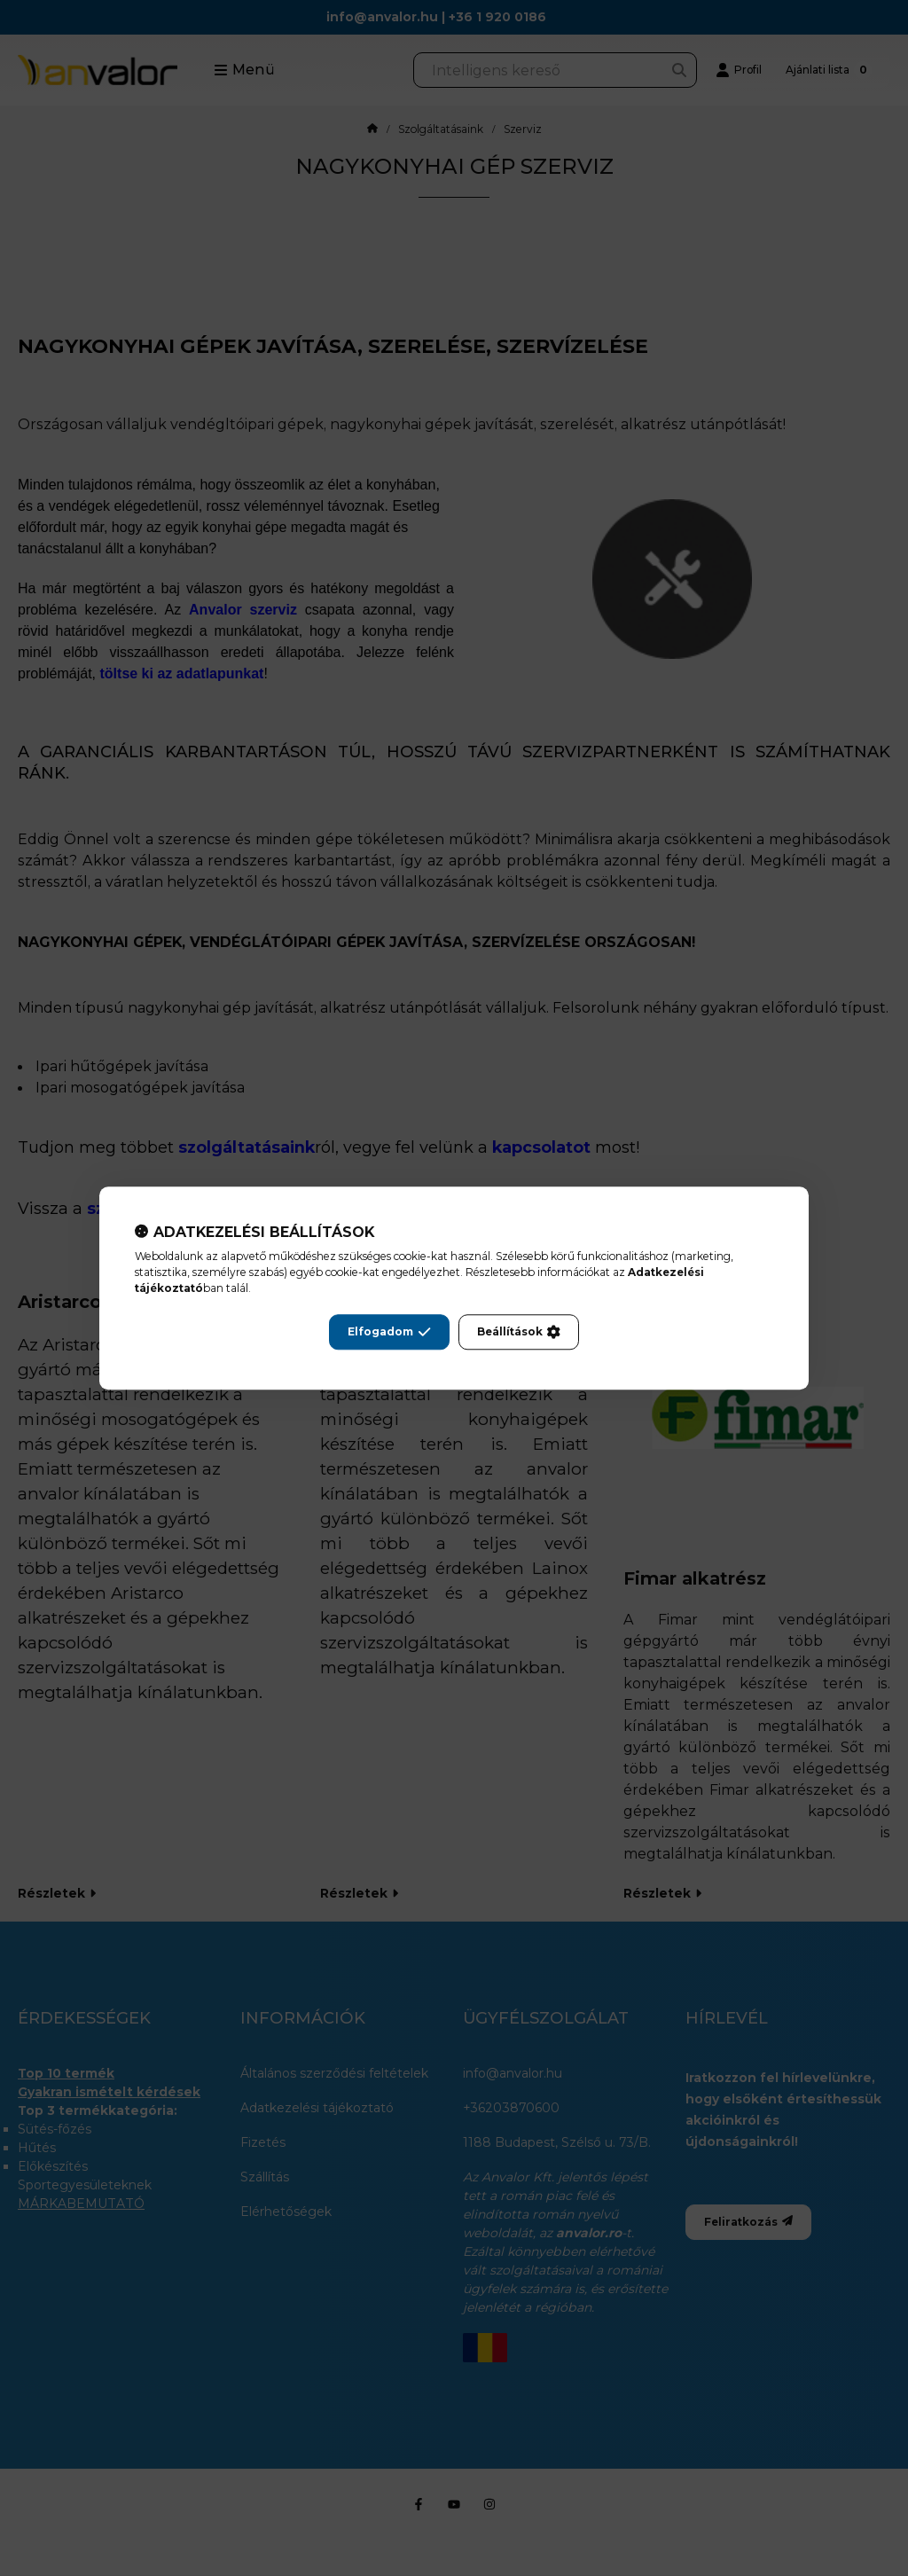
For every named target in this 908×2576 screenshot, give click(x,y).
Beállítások (518, 1332)
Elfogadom (389, 1332)
